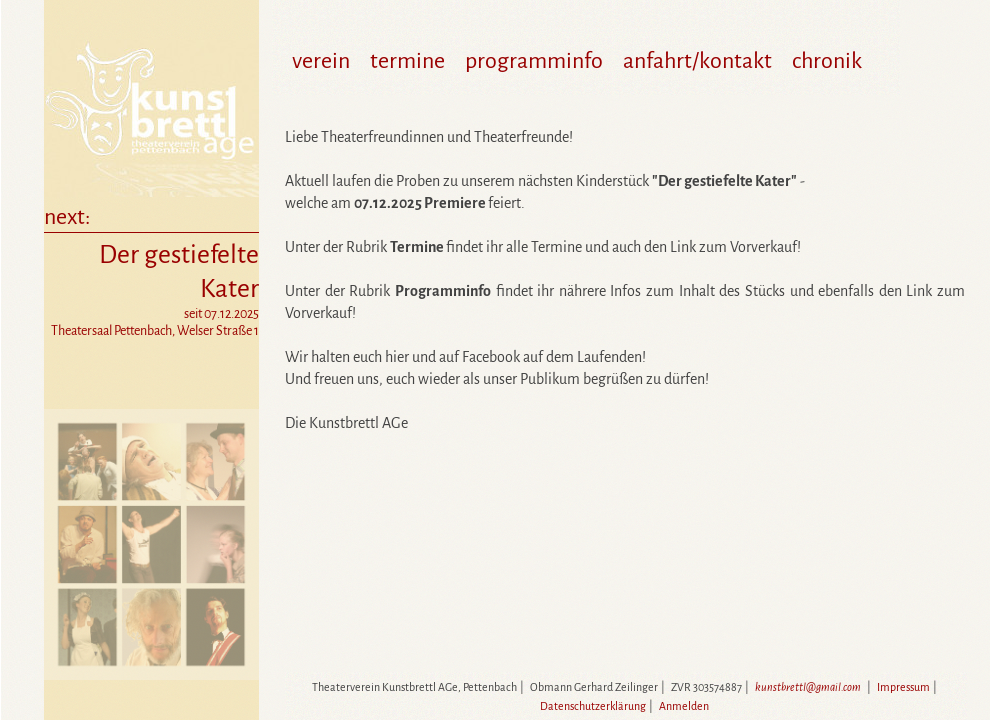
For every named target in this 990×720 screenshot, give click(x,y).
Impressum (903, 687)
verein (321, 61)
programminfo (534, 61)
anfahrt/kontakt (697, 61)
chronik (827, 61)
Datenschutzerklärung (593, 706)
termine (407, 61)
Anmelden (684, 706)
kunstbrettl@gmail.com (808, 687)
